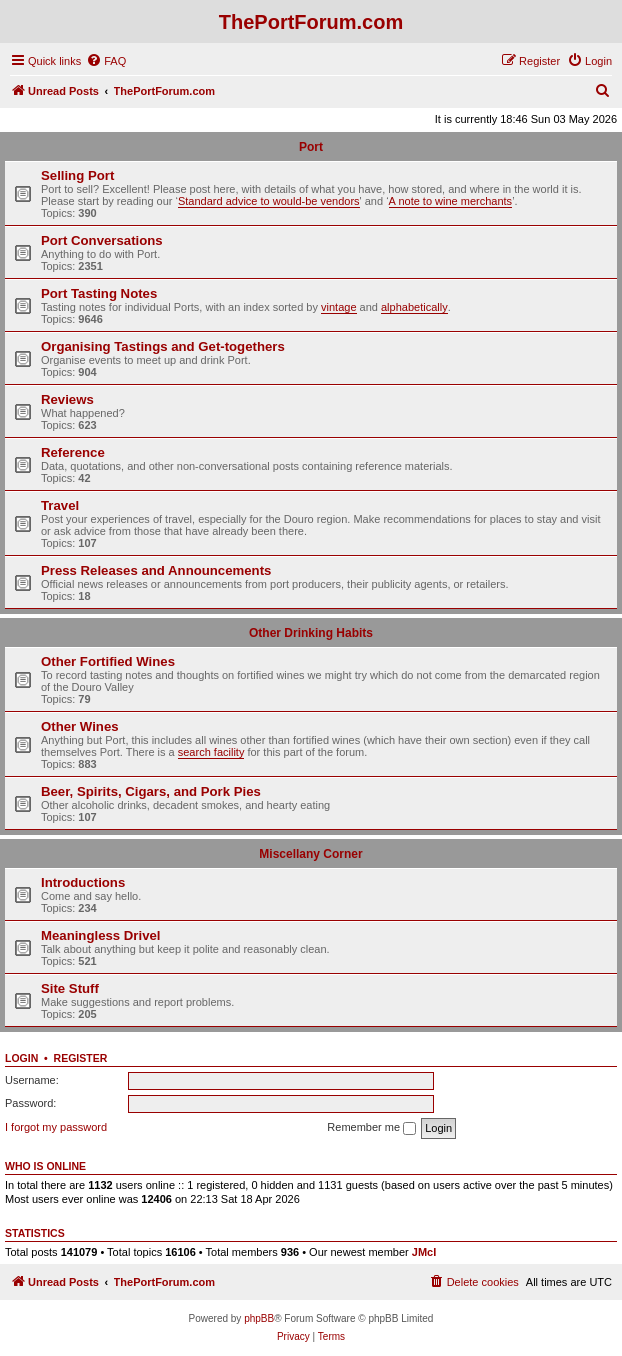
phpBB (259, 1318)
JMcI (424, 1252)
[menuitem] (106, 61)
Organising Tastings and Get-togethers (163, 346)
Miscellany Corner (310, 854)
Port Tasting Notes (99, 293)
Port (311, 147)
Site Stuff (70, 988)
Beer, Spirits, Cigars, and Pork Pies (151, 791)
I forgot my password (56, 1127)
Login (21, 1058)
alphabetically (414, 307)
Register (81, 1058)
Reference (73, 452)
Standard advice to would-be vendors (269, 201)
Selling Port (77, 175)
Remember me (371, 1128)
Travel (60, 505)
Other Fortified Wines (108, 661)
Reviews (67, 399)
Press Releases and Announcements (156, 570)
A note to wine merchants (451, 201)
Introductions (83, 882)
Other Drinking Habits (311, 633)
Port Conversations (102, 240)
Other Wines (80, 726)
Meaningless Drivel (100, 935)
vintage (338, 307)
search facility (211, 752)
